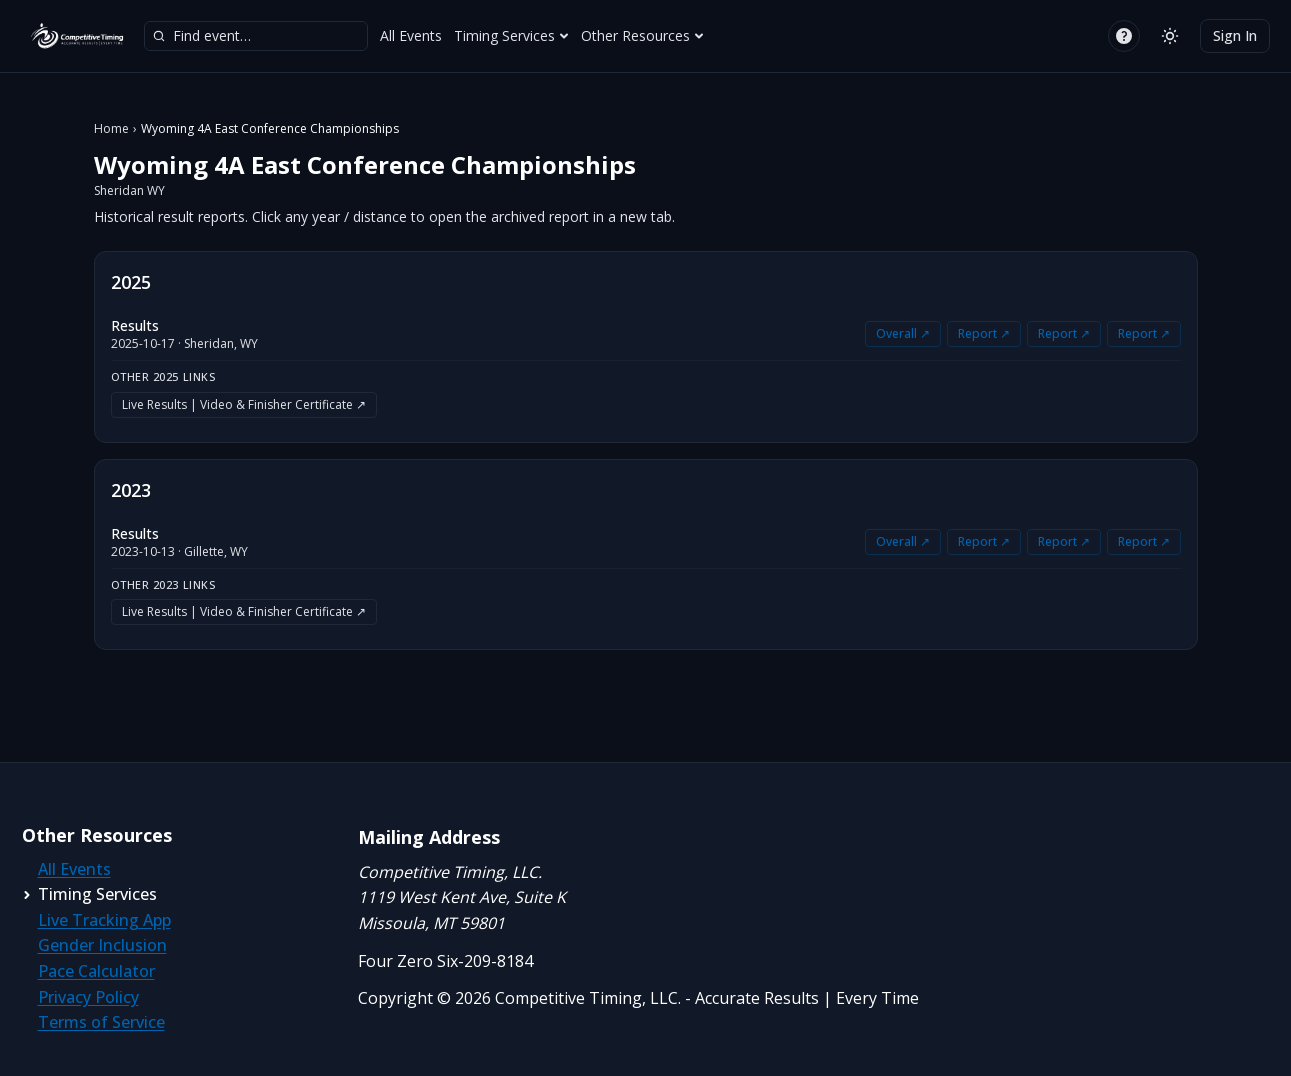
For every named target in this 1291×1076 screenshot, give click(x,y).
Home (111, 129)
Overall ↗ (903, 333)
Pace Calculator (96, 971)
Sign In (1235, 35)
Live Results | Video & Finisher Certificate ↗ (244, 404)
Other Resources (642, 35)
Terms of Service (101, 1022)
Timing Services (511, 35)
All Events (411, 35)
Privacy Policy (88, 997)
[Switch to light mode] (1170, 36)
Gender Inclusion (102, 945)
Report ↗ (984, 333)
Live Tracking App (104, 920)
